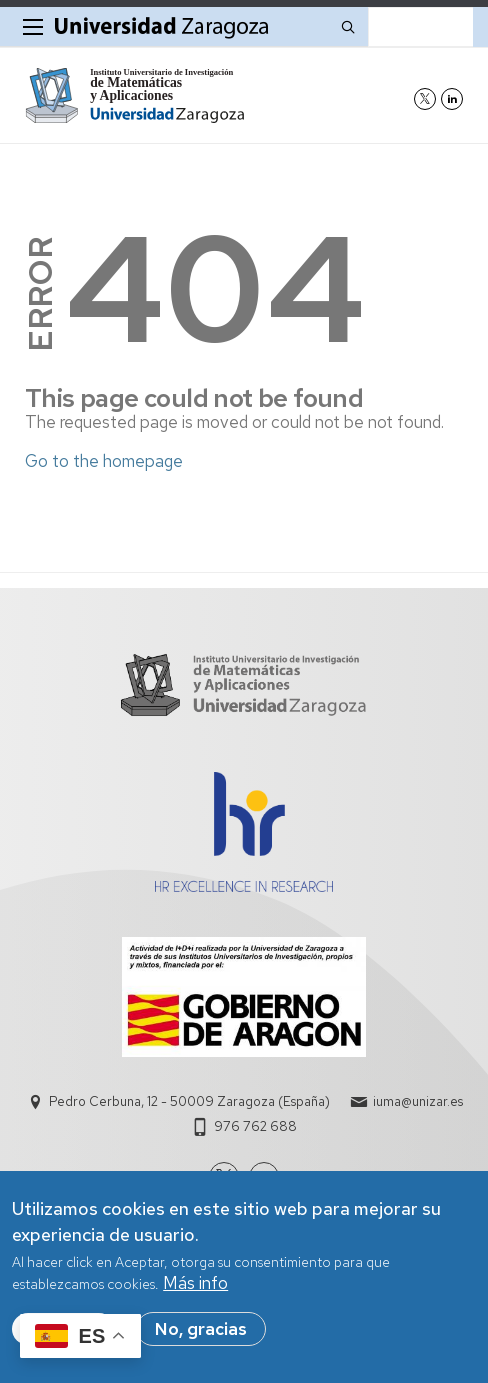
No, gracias (201, 1329)
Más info (195, 1283)
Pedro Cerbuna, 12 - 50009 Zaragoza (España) (189, 1101)
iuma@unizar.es (418, 1101)
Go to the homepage (104, 461)
